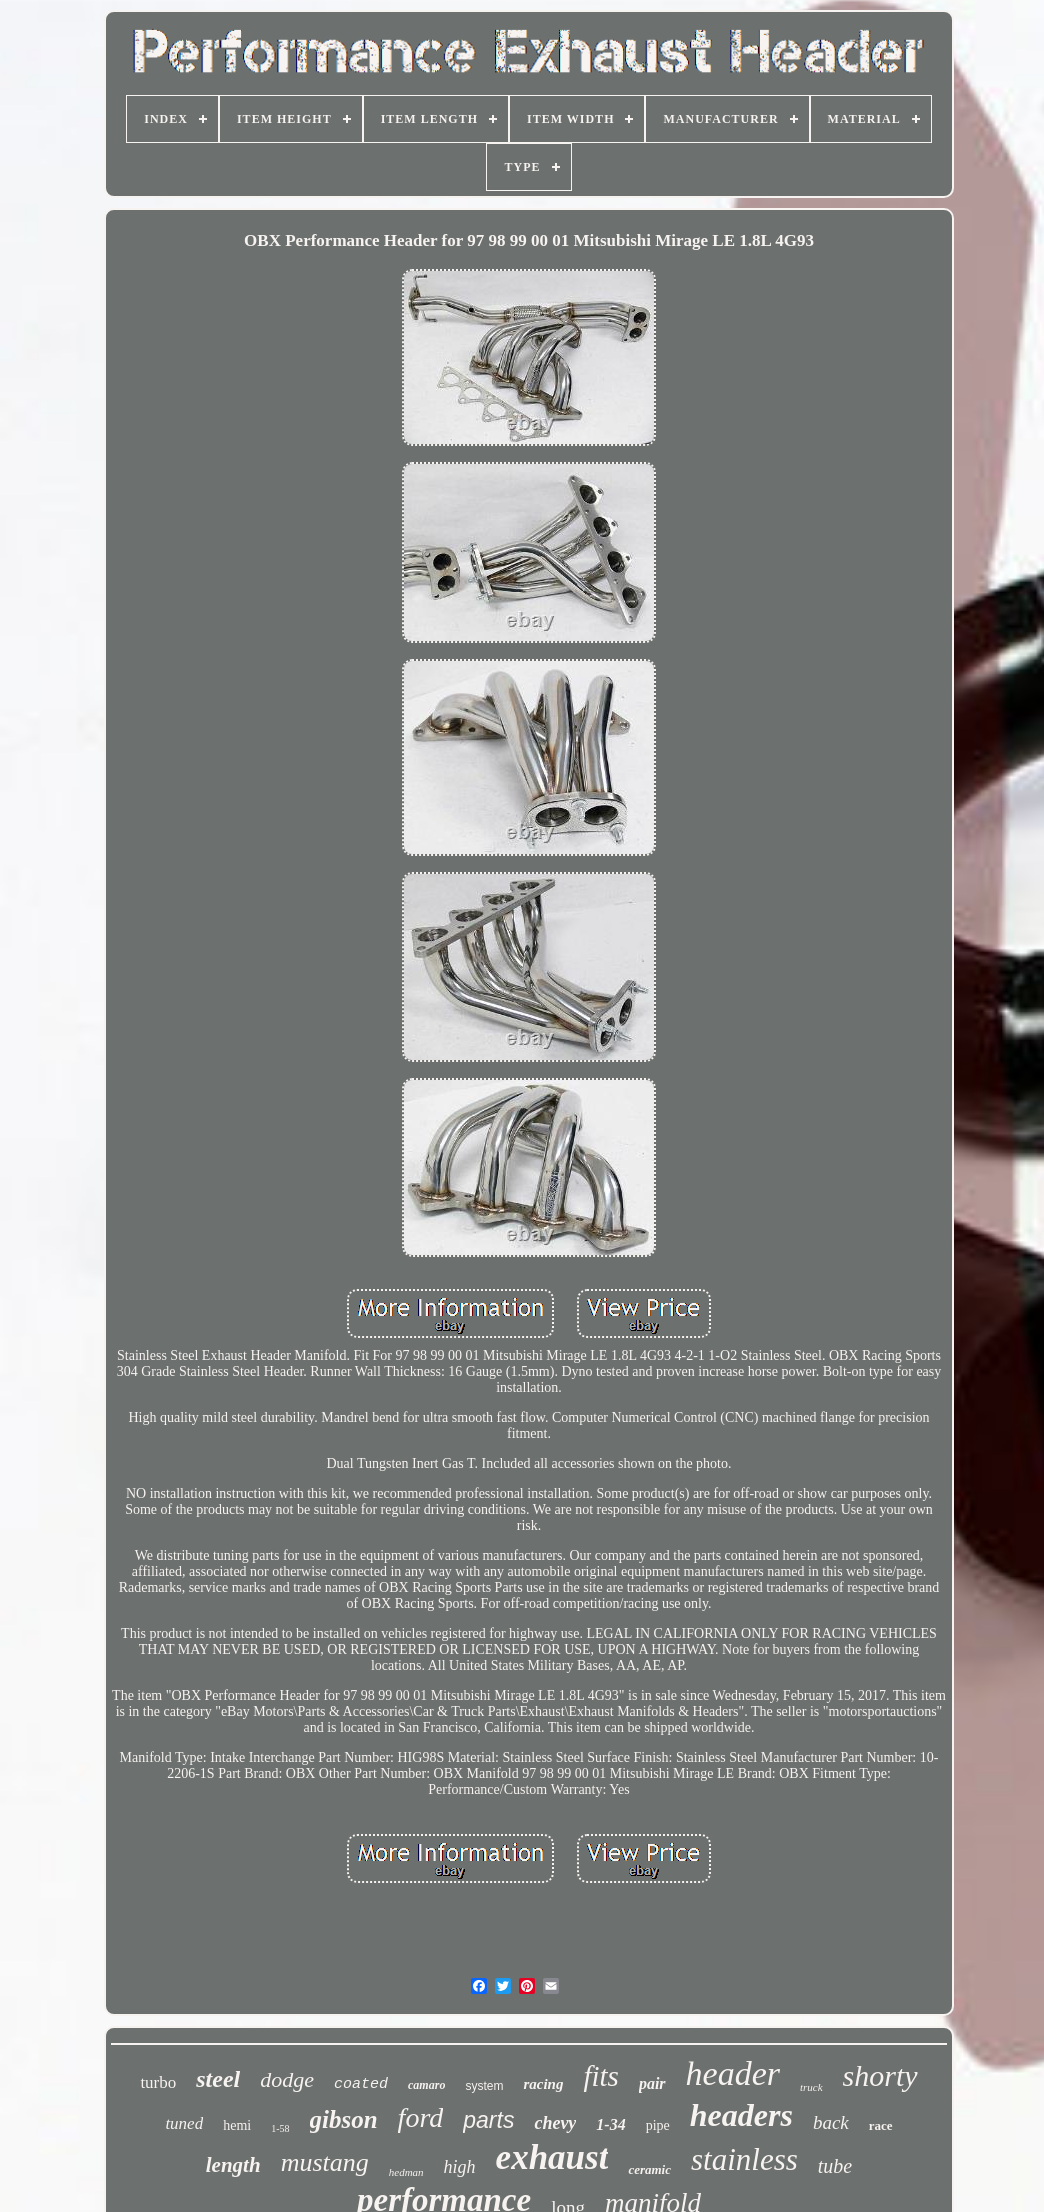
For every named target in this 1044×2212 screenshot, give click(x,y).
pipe (658, 2125)
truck (811, 2087)
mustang (325, 2162)
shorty (880, 2075)
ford (421, 2117)
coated (361, 2084)
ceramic (649, 2169)
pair (652, 2083)
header (733, 2073)
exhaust (552, 2157)
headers (741, 2115)
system (484, 2086)
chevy (555, 2123)
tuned (184, 2123)
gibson (344, 2119)
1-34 (610, 2124)
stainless (744, 2159)
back (831, 2122)
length (233, 2165)
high (460, 2167)
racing (543, 2084)
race (881, 2125)
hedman (406, 2172)
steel (218, 2079)
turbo (158, 2082)
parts (488, 2120)
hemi (237, 2125)
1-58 (280, 2128)
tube (835, 2166)
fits (600, 2076)
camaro (426, 2085)
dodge (287, 2079)
